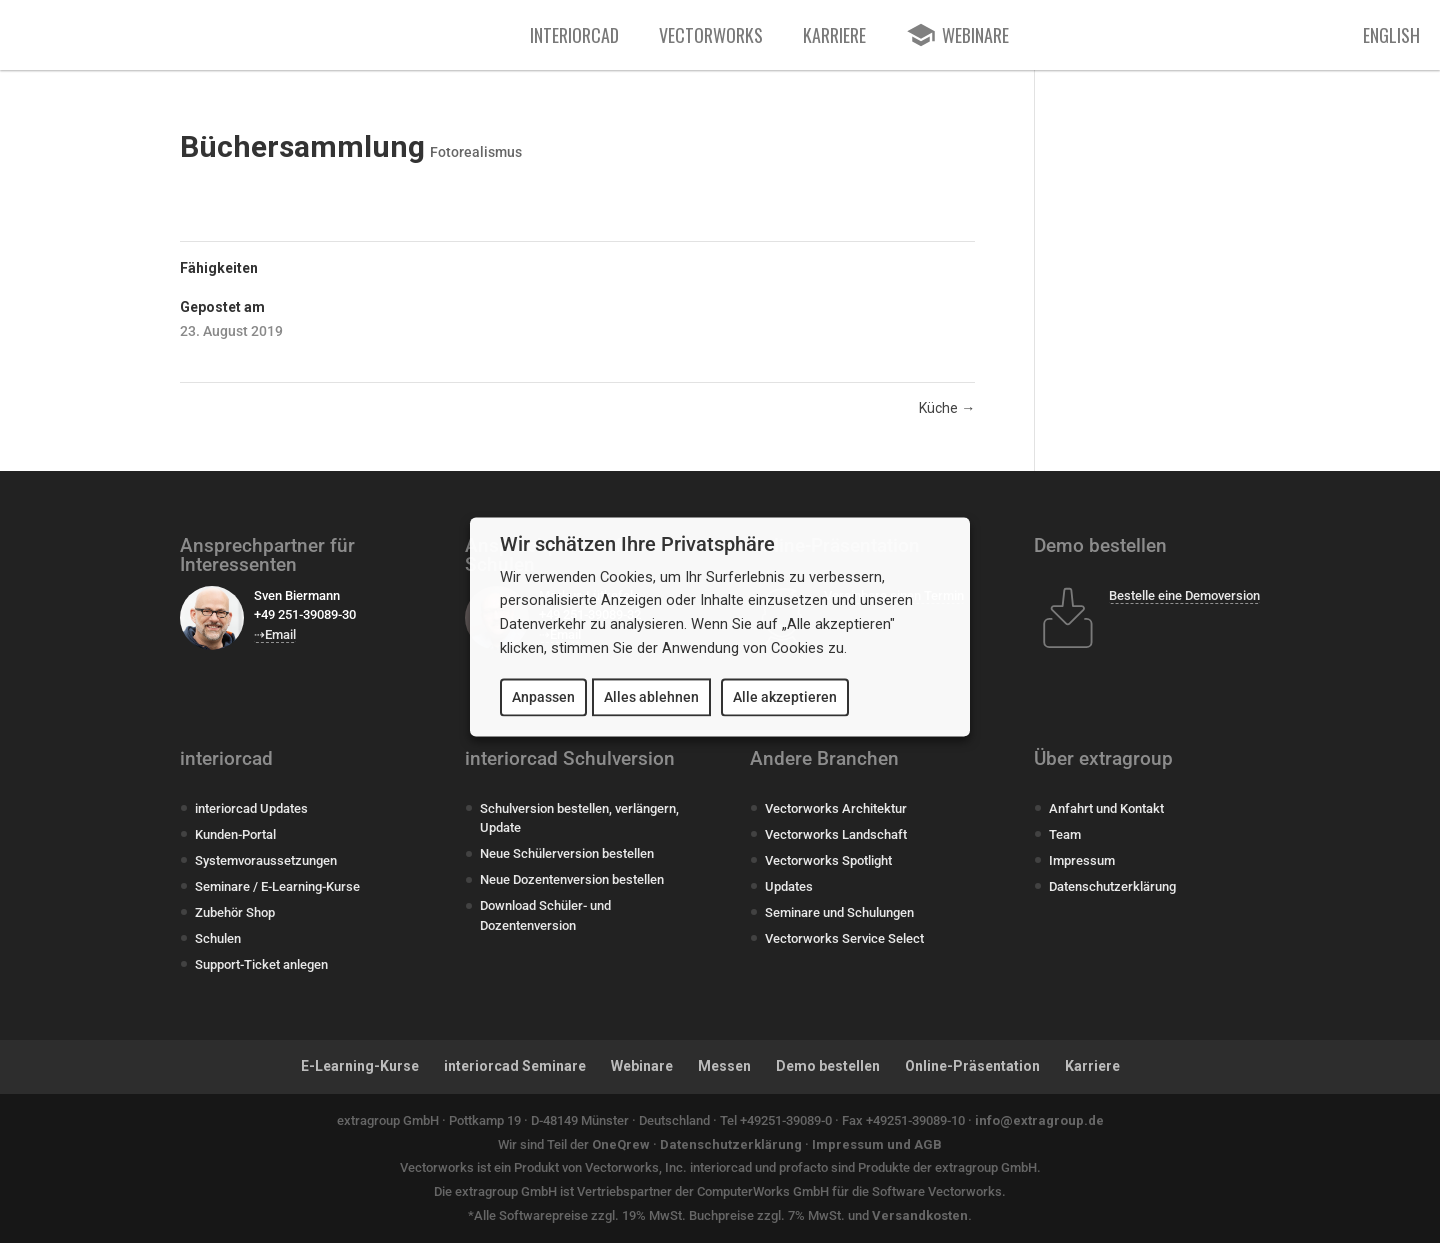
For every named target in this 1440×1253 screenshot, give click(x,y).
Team (1065, 844)
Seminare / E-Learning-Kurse (277, 896)
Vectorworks (711, 40)
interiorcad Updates (251, 818)
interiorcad (574, 40)
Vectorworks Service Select (844, 948)
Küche (947, 418)
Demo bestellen (828, 1076)
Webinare (642, 1076)
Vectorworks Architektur (836, 818)
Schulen (218, 948)
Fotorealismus (476, 162)
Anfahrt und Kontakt (1106, 818)
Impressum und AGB (877, 1154)
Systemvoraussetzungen (266, 870)
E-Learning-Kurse (360, 1076)
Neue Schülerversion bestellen (567, 863)
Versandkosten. (922, 1225)
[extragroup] (412, 40)
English (1391, 40)
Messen (724, 1076)
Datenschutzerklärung (1112, 896)
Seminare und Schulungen (839, 922)
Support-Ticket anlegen (261, 974)
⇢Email (275, 644)
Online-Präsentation (972, 1076)
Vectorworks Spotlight (828, 870)
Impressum (1082, 870)
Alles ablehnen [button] (651, 697)
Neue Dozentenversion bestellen (572, 889)
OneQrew (621, 1154)
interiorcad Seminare (515, 1076)
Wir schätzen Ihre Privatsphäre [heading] (637, 544)
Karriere (834, 40)
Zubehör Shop (235, 922)
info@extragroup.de (1039, 1130)
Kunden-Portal (235, 844)
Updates (789, 896)
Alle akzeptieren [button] (785, 697)
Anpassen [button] (543, 697)
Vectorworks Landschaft (836, 844)
